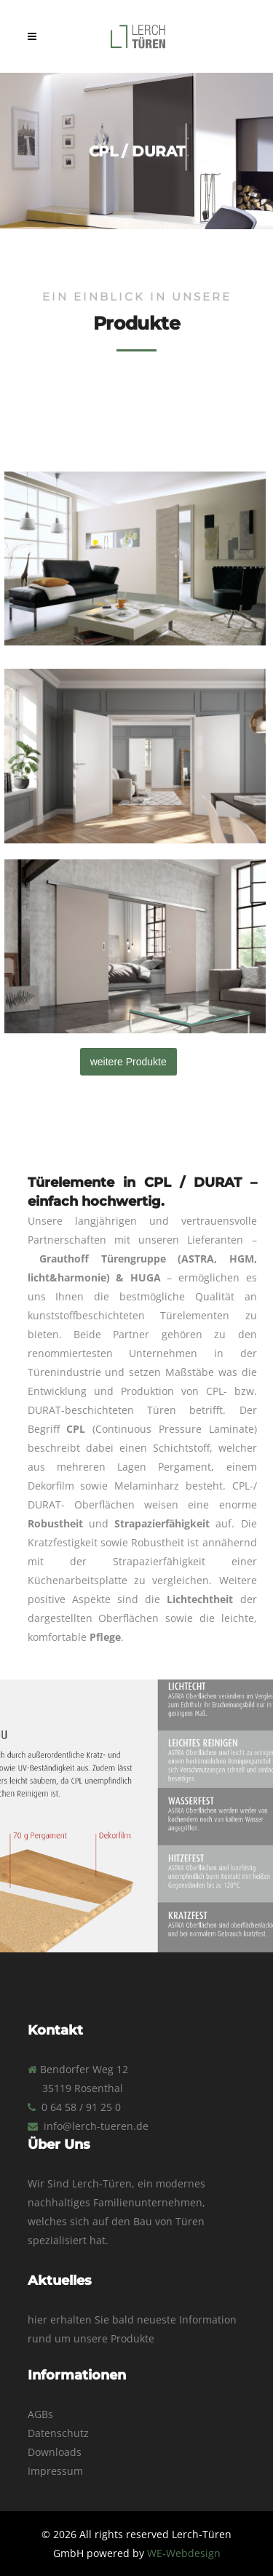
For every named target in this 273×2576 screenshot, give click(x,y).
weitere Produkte (128, 1062)
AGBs (40, 2414)
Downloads (55, 2452)
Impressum (55, 2471)
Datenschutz (58, 2433)
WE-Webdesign (184, 2553)
